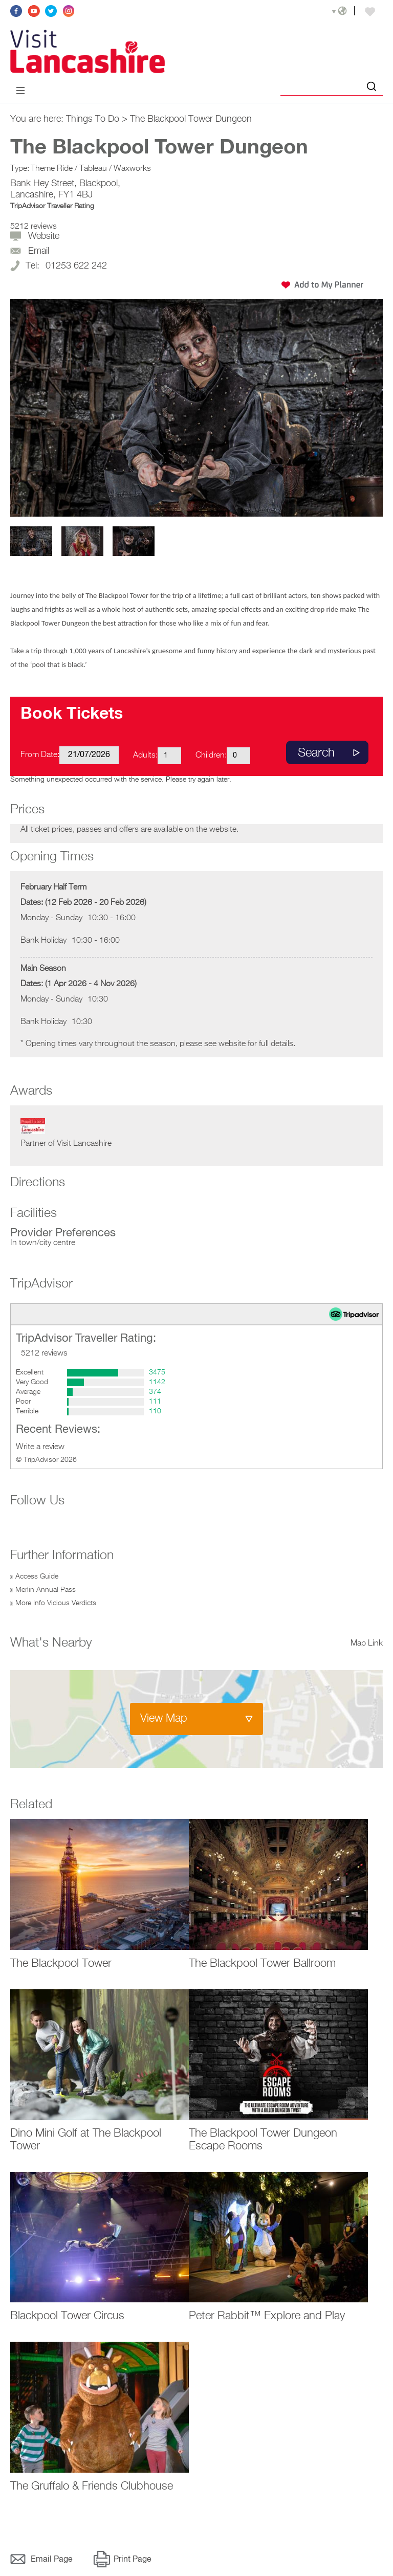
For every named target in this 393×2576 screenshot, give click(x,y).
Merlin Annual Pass (45, 1589)
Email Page (52, 2560)
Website (43, 236)
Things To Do (92, 119)
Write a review (40, 1447)
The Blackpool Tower (61, 1963)
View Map (163, 1718)
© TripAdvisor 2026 (46, 1459)
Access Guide (36, 1576)
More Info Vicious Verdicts (55, 1603)
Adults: (145, 755)
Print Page (132, 2560)
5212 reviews (33, 227)
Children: (211, 755)
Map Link (367, 1643)
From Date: (39, 755)
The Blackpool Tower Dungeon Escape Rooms (263, 2140)
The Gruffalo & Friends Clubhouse (91, 2486)
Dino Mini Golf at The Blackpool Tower (85, 2140)
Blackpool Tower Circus (67, 2316)
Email (38, 251)
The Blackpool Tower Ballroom (262, 1963)
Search (316, 753)
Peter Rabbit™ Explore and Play (267, 2316)
